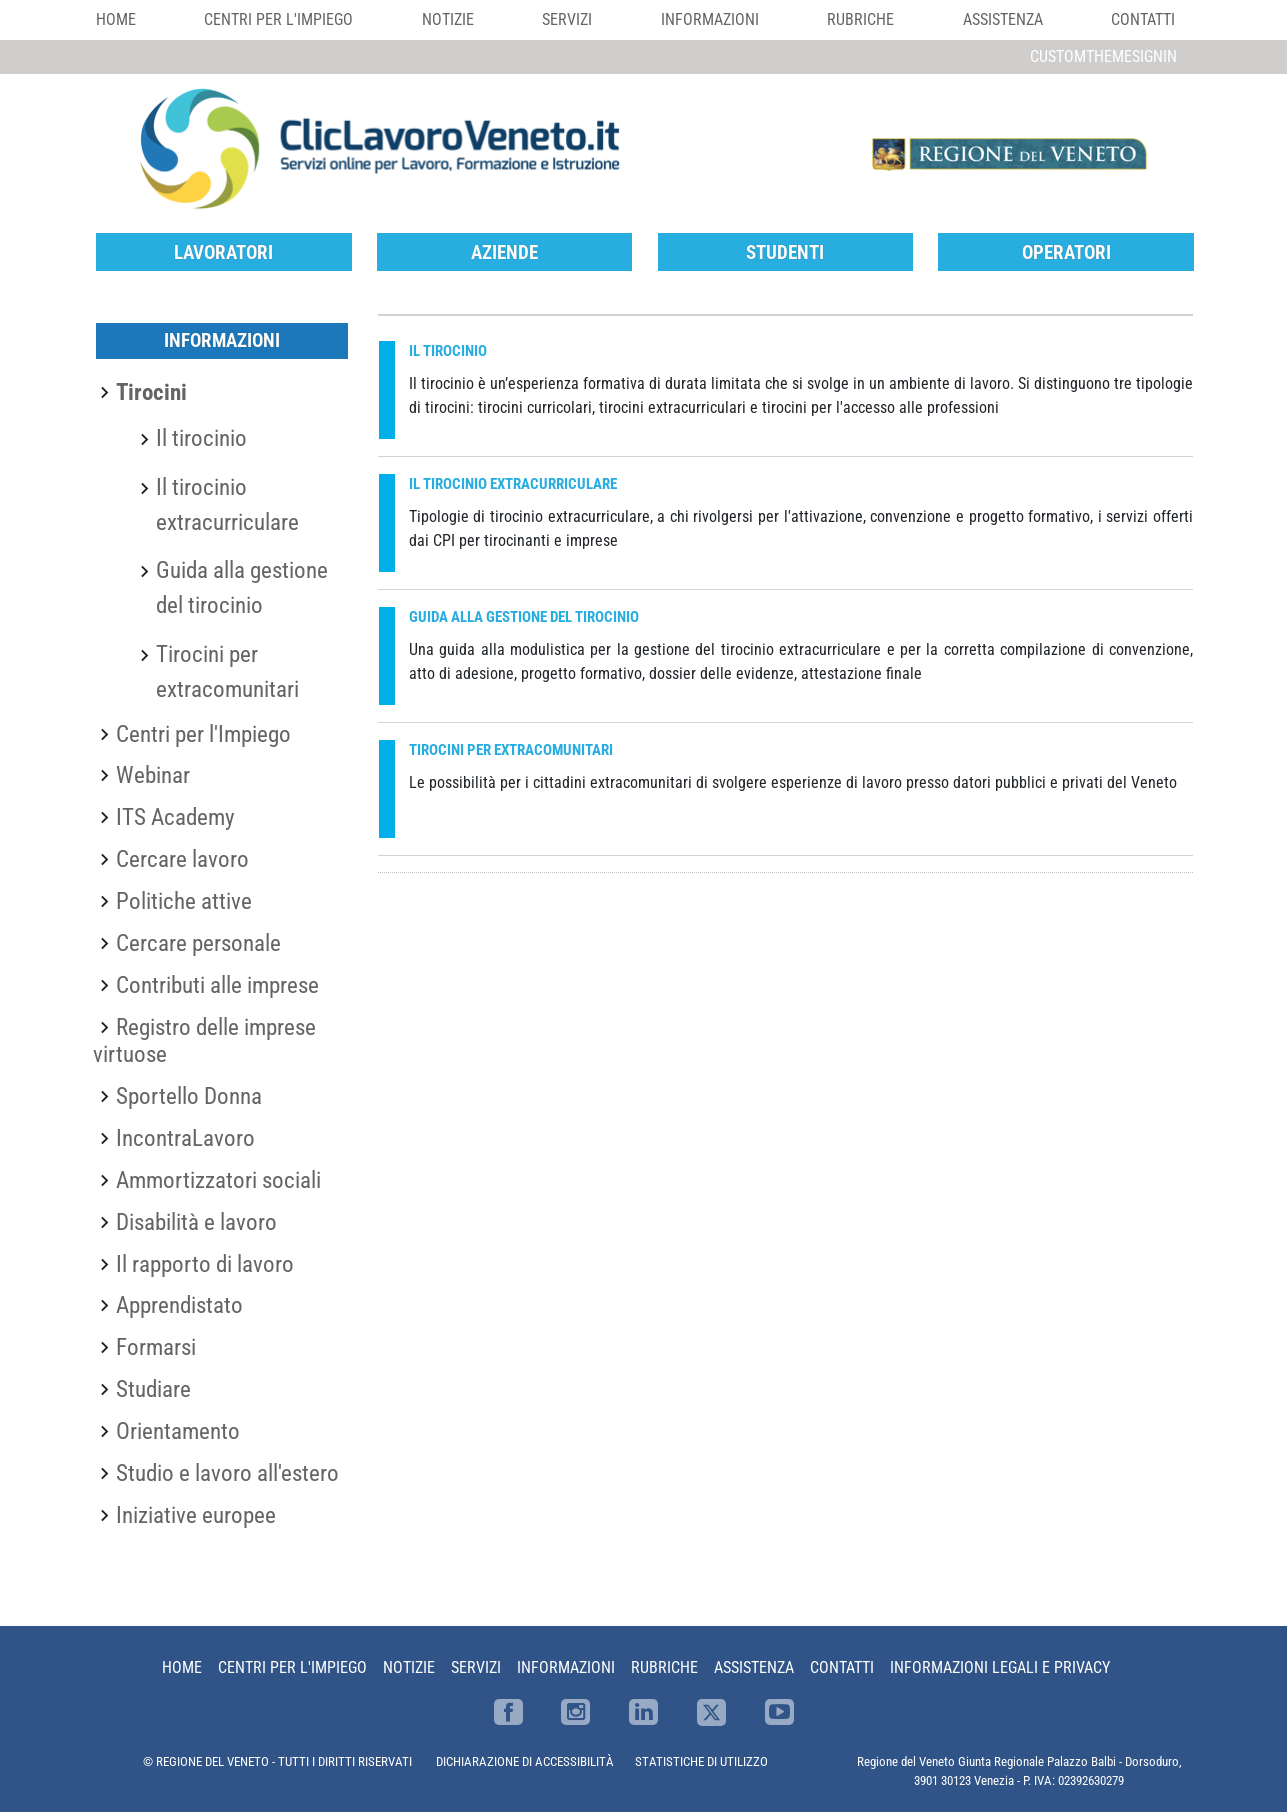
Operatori (1066, 252)
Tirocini (151, 392)
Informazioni (710, 19)
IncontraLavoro (185, 1138)
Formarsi (156, 1347)
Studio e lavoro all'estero (227, 1473)
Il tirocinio (201, 438)
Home (116, 19)
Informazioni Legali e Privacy (1000, 1667)
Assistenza (1003, 19)
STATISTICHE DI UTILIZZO (701, 1761)
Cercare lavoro (182, 859)
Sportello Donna (189, 1096)
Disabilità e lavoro (196, 1222)
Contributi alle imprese (217, 985)
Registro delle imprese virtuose (204, 1041)
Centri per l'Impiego (203, 734)
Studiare (153, 1389)
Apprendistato (179, 1305)
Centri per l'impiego (278, 19)
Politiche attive (184, 901)
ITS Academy (175, 817)
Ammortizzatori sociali (218, 1180)
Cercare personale (198, 943)
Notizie (448, 19)
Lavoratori (223, 252)
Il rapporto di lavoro (205, 1264)
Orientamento (178, 1431)
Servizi (567, 19)
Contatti (1143, 19)
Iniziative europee (196, 1515)
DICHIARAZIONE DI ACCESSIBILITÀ (525, 1761)
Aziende (504, 252)
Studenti (785, 252)
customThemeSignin (1103, 56)
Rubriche (860, 19)
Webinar (153, 775)
